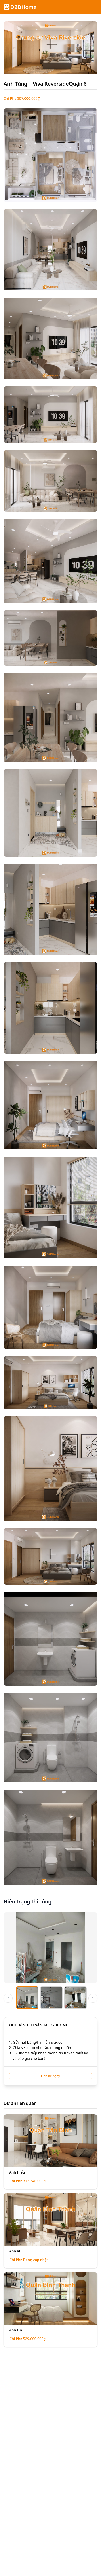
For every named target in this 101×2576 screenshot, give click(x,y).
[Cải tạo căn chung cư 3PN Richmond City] (50, 2230)
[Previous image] (8, 1998)
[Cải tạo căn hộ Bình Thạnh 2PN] (50, 2309)
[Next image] (92, 1998)
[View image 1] (27, 1997)
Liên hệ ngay (50, 2076)
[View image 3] (75, 1997)
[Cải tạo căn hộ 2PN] (50, 2151)
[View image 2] (51, 1997)
